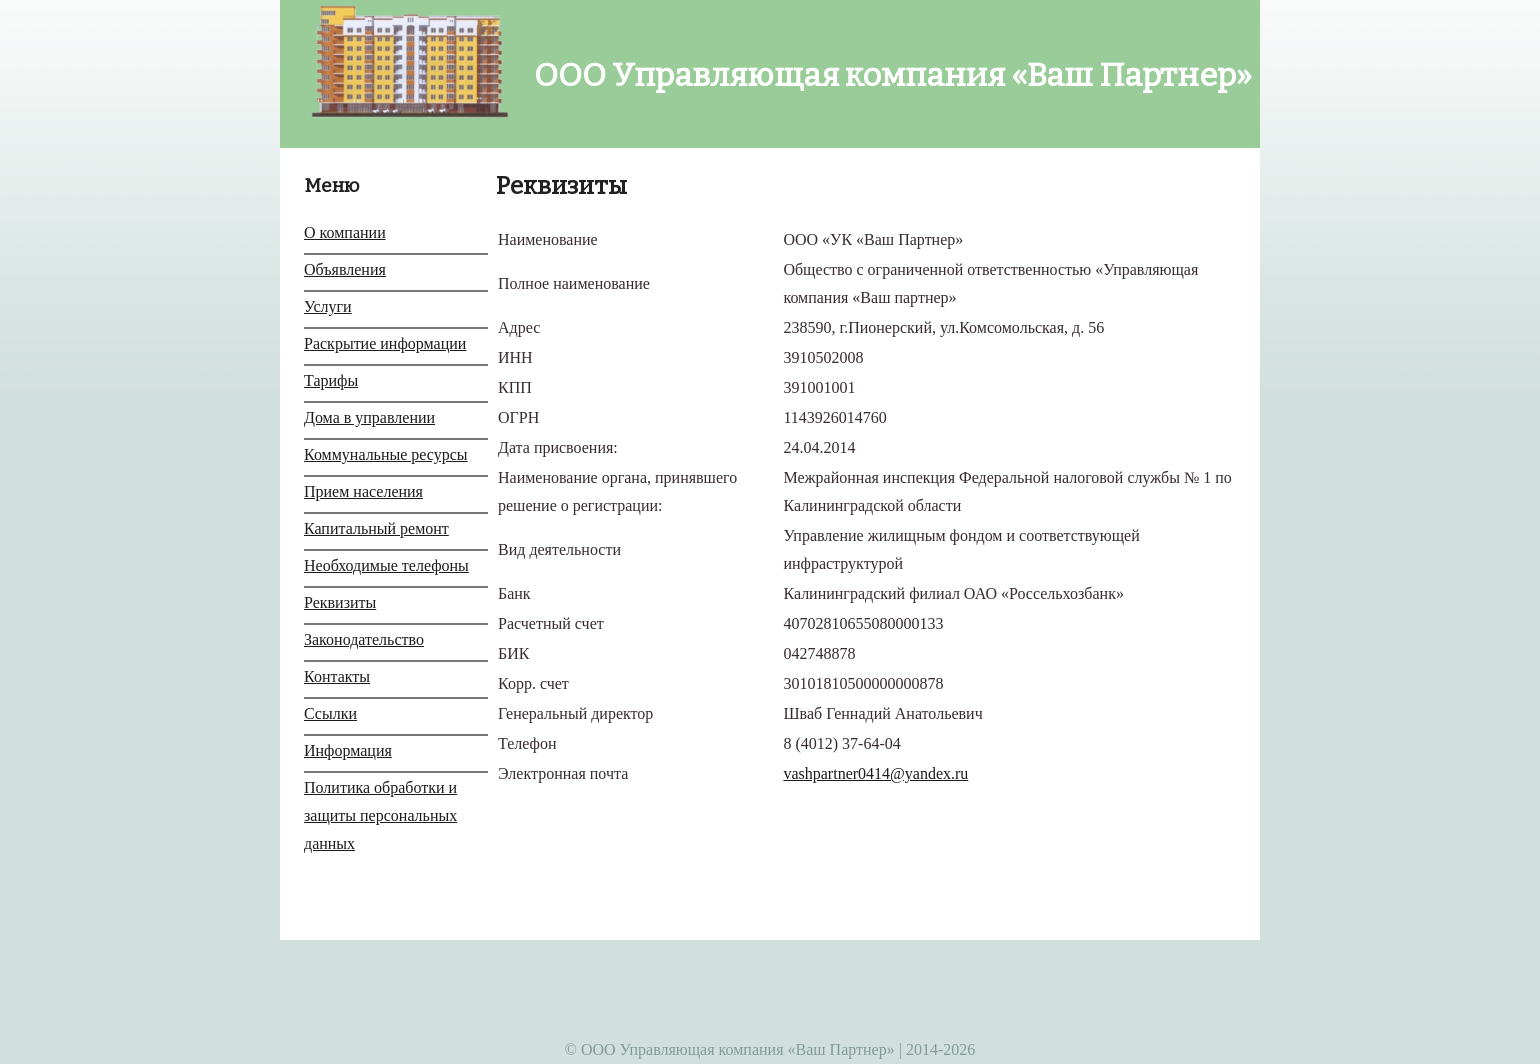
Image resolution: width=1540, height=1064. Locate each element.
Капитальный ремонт (376, 528)
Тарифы (331, 380)
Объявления (345, 269)
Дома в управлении (369, 417)
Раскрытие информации (385, 343)
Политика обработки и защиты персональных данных (380, 815)
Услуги (328, 306)
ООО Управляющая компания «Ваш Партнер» (882, 75)
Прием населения (363, 491)
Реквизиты (340, 602)
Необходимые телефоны (386, 565)
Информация (348, 750)
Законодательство (364, 639)
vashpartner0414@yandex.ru (875, 773)
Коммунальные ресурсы (386, 454)
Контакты (337, 676)
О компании (345, 232)
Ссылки (330, 713)
